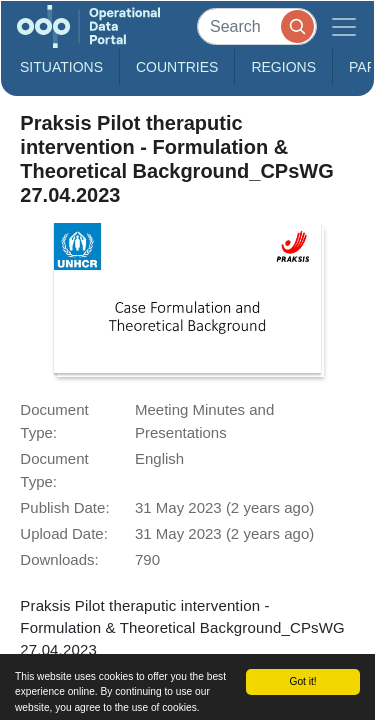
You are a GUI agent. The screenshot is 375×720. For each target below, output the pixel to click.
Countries (177, 67)
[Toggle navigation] (344, 26)
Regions (283, 67)
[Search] (257, 26)
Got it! (302, 681)
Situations (61, 67)
